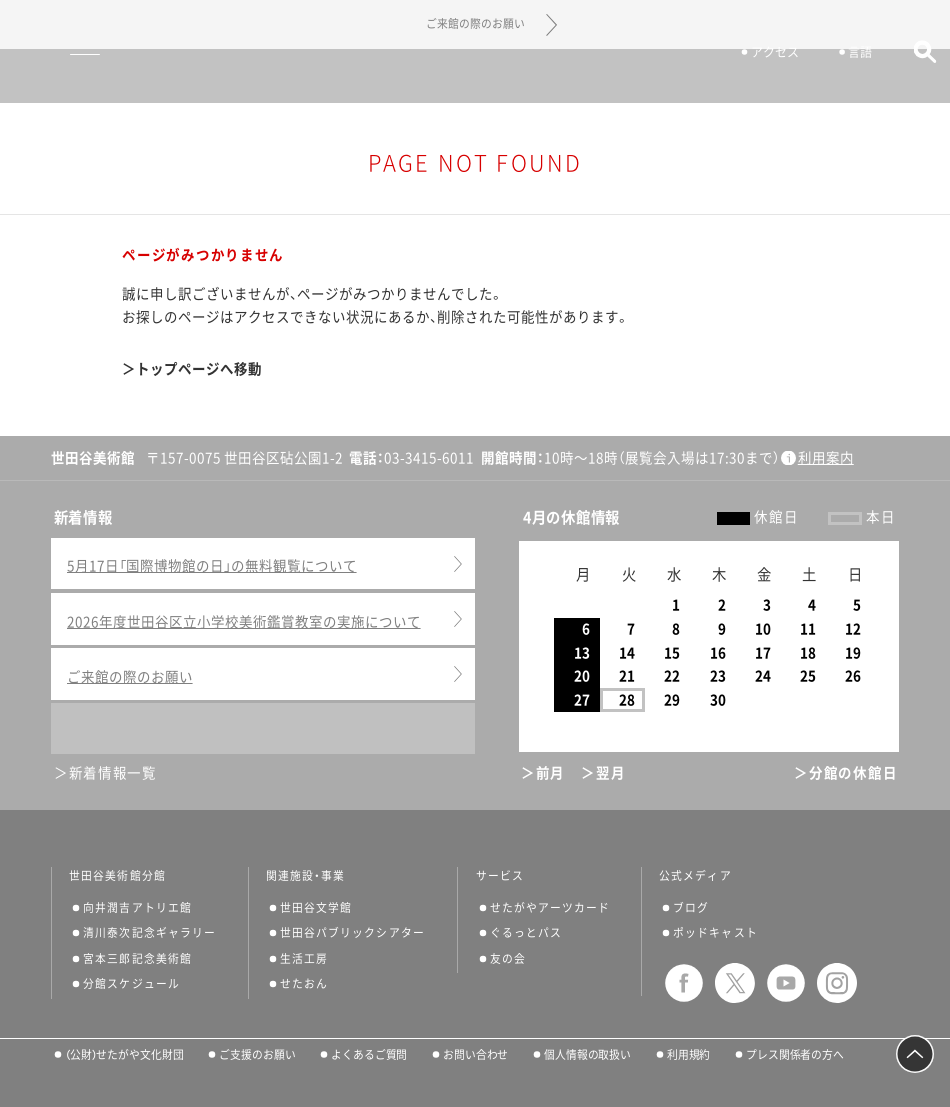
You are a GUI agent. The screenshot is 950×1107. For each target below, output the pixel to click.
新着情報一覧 (113, 773)
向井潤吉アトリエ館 (137, 907)
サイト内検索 (915, 77)
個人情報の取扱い (587, 1054)
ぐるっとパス (526, 932)
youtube (786, 983)
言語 (852, 78)
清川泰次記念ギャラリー (149, 932)
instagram (837, 983)
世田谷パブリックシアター (352, 932)
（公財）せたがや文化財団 (124, 1054)
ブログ (691, 907)
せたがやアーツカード (550, 907)
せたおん (304, 983)
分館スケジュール (131, 983)
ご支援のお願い (257, 1054)
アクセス (766, 78)
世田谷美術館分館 (117, 876)
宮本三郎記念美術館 (137, 958)
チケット (667, 78)
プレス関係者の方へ (795, 1054)
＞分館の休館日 (845, 773)
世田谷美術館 (475, 75)
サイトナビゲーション (48, 76)
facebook (684, 983)
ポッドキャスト (715, 932)
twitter (735, 983)
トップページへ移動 (199, 369)
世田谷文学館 (316, 907)
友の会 (508, 958)
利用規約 (689, 1054)
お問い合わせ (475, 1054)
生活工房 (304, 958)
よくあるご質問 (369, 1054)
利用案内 (826, 458)
